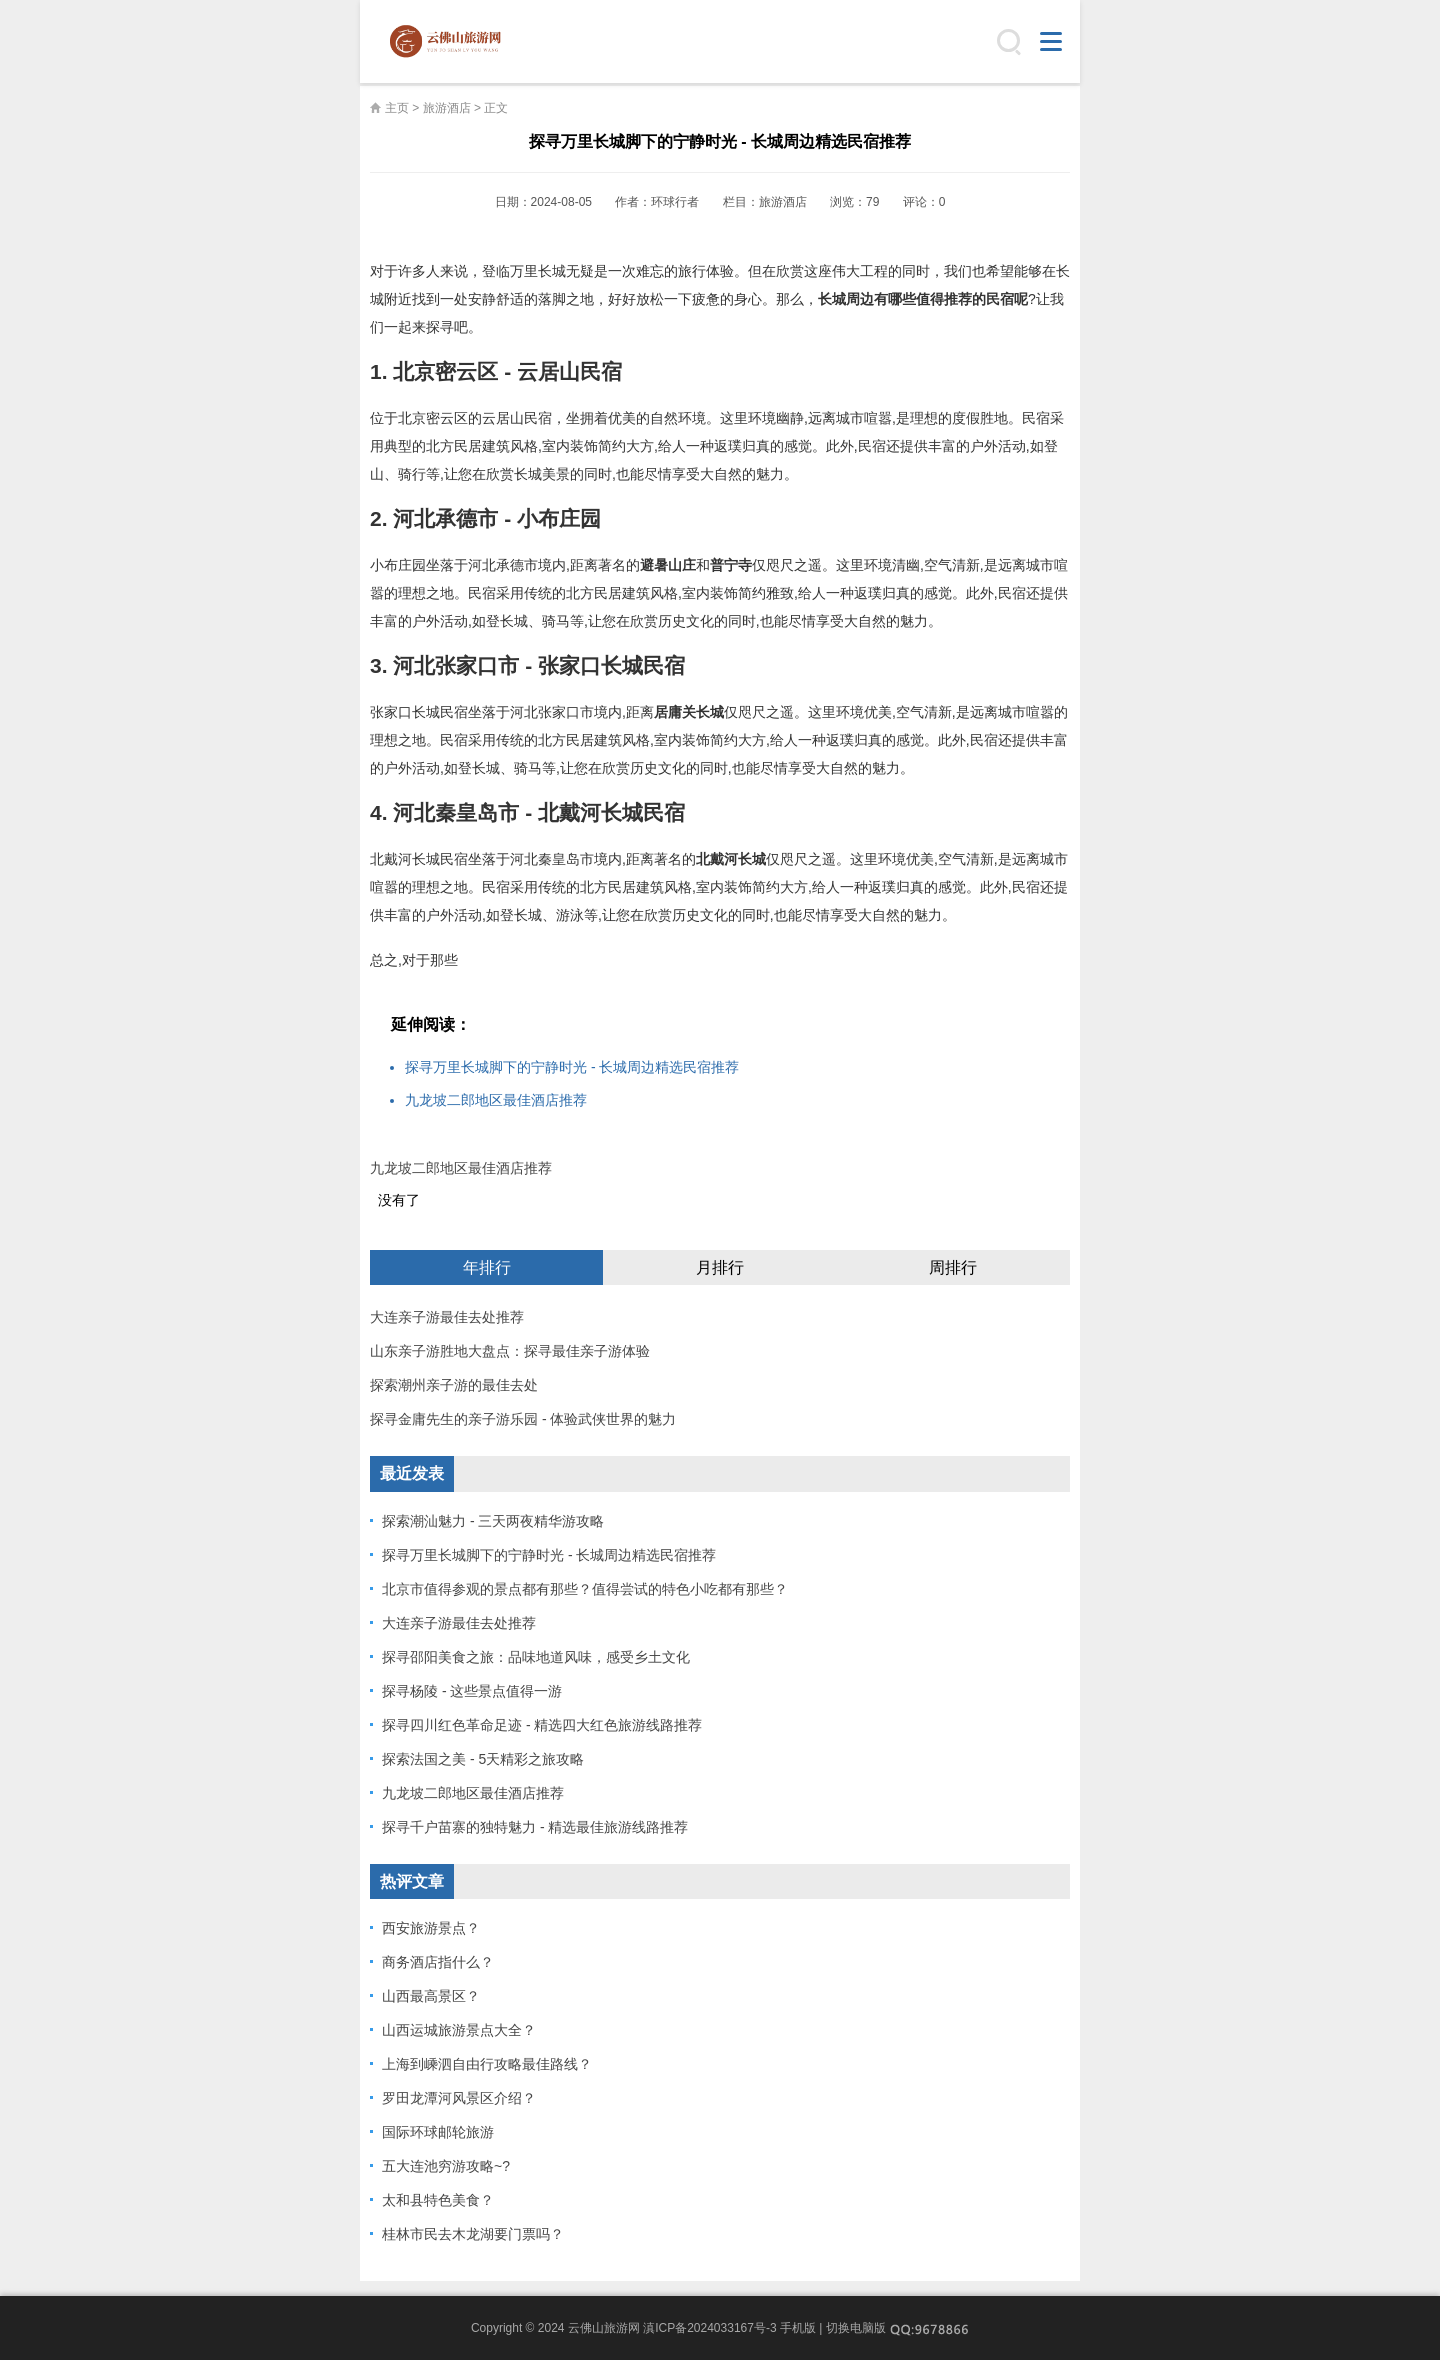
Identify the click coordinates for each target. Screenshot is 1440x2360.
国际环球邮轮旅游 (438, 2132)
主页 (397, 108)
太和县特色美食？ (438, 2200)
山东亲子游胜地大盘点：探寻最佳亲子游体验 (510, 1351)
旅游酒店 (447, 108)
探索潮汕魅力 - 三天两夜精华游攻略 (493, 1521)
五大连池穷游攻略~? (446, 2166)
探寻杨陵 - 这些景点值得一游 (472, 1691)
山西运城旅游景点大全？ (459, 2030)
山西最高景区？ (431, 1996)
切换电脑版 (856, 2328)
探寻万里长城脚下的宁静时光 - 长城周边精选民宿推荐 (572, 1067)
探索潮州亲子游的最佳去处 (454, 1385)
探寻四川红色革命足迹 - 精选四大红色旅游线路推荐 (542, 1725)
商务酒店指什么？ (438, 1962)
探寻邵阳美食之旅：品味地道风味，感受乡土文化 (536, 1657)
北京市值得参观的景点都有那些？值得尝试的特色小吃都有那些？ (585, 1589)
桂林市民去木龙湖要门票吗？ (473, 2234)
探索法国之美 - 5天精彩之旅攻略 (483, 1759)
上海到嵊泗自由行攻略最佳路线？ (487, 2064)
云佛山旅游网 (453, 42)
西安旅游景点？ (431, 1928)
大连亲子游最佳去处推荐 (447, 1317)
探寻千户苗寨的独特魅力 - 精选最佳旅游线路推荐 (535, 1827)
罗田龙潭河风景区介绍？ (459, 2098)
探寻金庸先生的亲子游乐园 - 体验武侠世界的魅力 (523, 1419)
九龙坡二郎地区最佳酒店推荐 (496, 1100)
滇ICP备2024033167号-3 (709, 2328)
